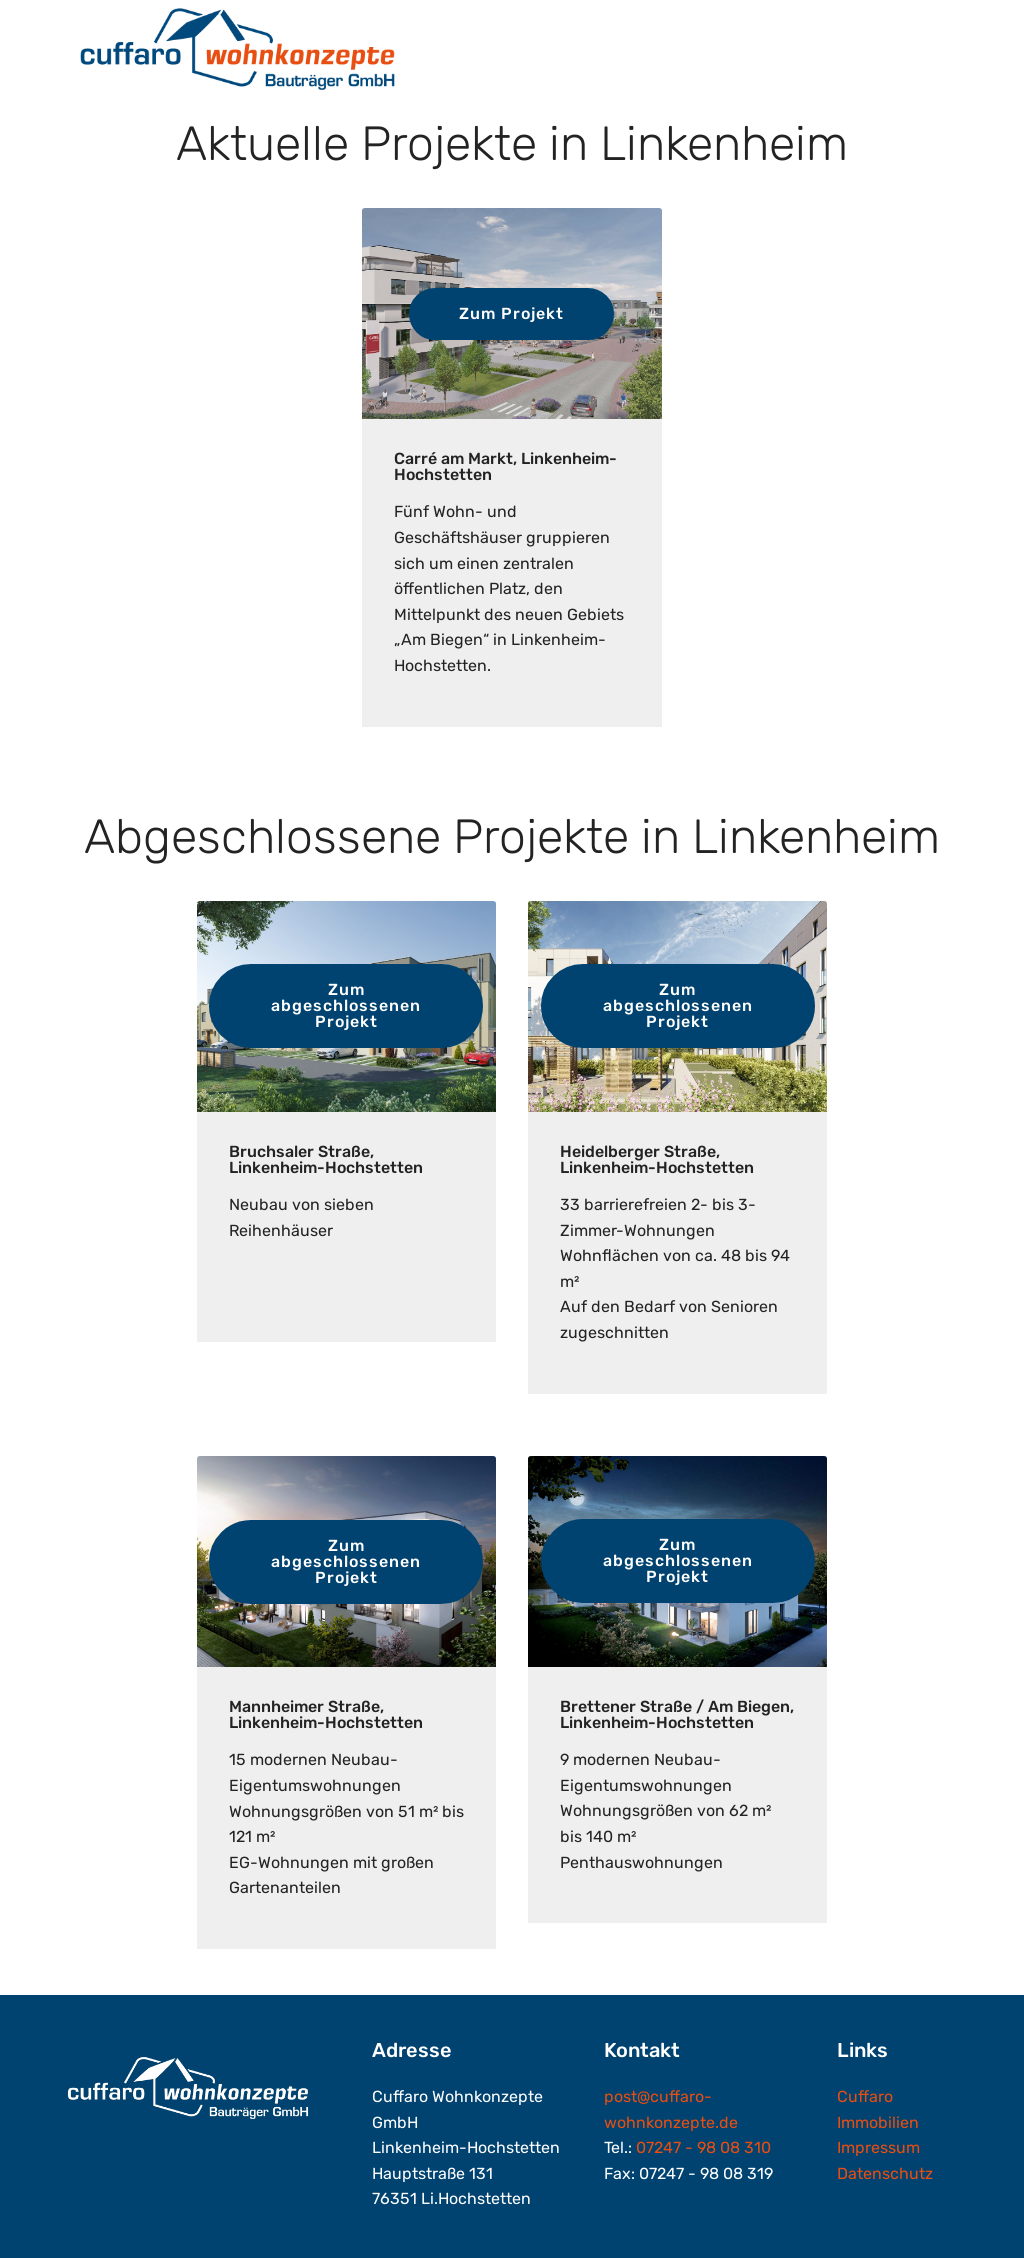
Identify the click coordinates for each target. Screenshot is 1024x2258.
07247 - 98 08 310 (703, 2147)
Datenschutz (885, 2173)
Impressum (878, 2147)
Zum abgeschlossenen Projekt (346, 1005)
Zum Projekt (511, 313)
